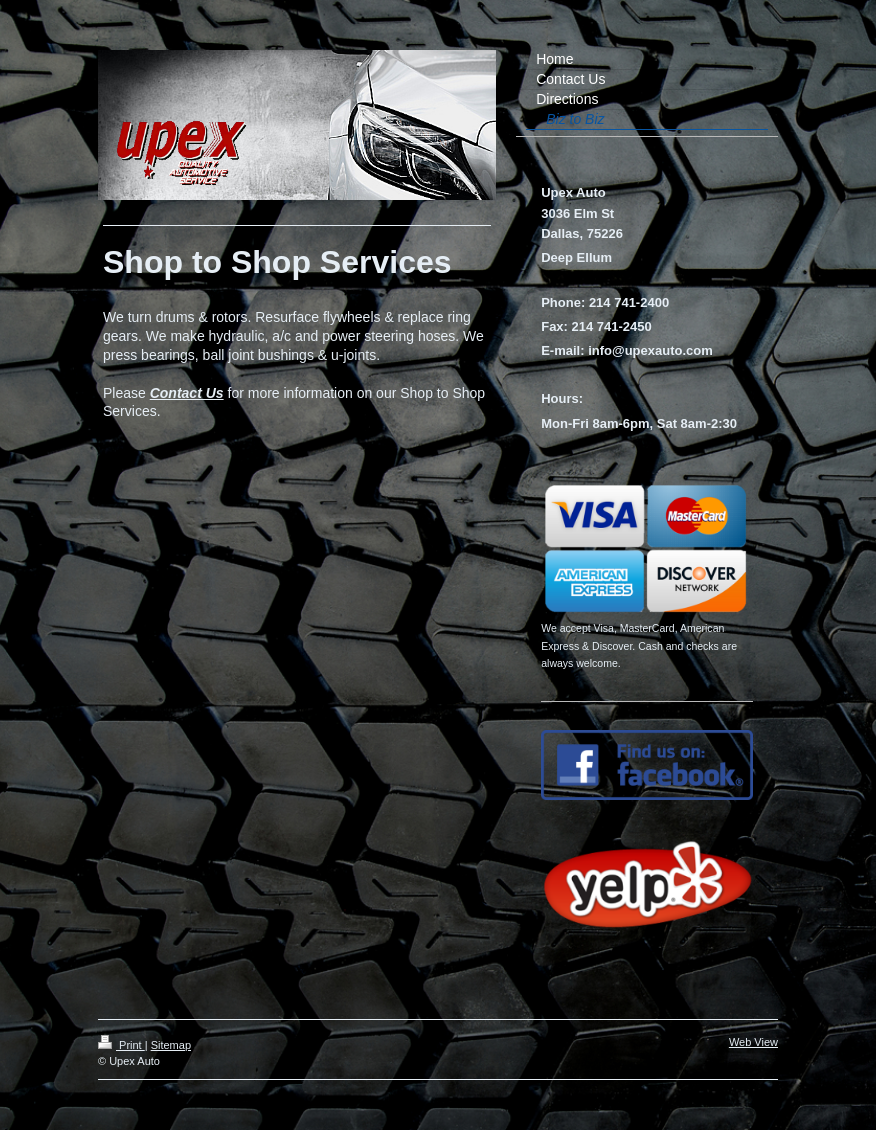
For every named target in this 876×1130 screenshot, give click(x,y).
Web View (753, 1042)
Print (121, 1045)
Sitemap (171, 1045)
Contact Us (187, 393)
